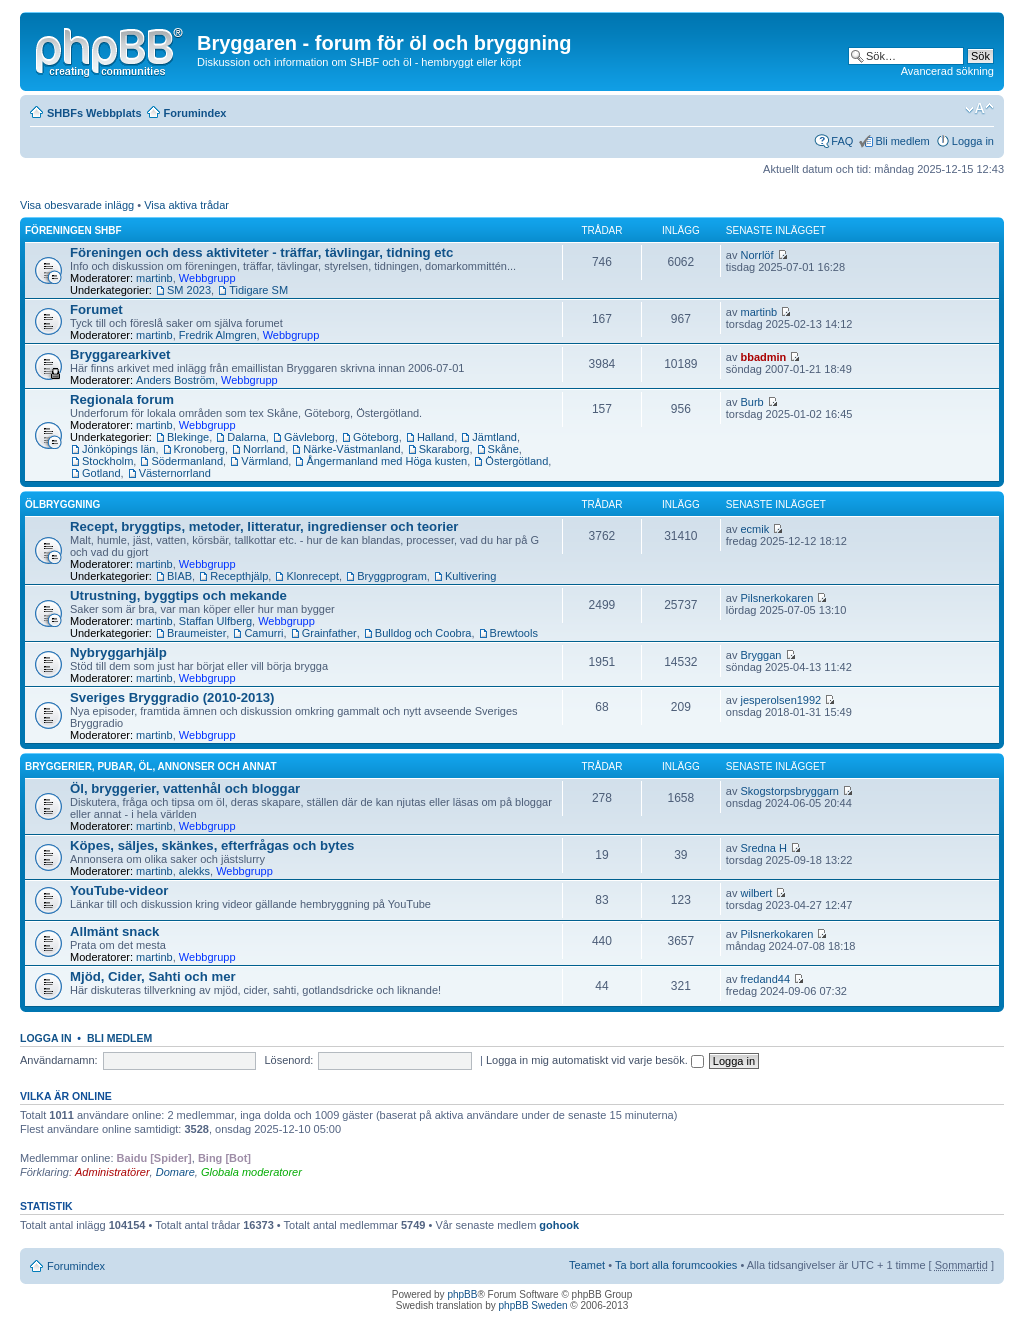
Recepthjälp (239, 576)
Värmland (264, 461)
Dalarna (246, 437)
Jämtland (494, 437)
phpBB (462, 1294)
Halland (435, 437)
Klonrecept (312, 576)
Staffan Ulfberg (215, 621)
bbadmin (764, 357)
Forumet (96, 309)
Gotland (101, 473)
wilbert (757, 893)
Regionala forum (122, 399)
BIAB (179, 576)
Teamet (587, 1265)
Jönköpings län (118, 449)
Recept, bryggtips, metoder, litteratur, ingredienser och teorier (264, 526)
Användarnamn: (59, 1060)
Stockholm (107, 461)
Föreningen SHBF (73, 230)
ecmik (755, 529)
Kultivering (470, 576)
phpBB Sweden (533, 1305)
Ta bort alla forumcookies (676, 1265)
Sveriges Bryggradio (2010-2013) (172, 697)
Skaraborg (444, 449)
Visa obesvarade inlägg (77, 205)
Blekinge (188, 437)
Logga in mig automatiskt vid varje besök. (595, 1060)
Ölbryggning (62, 504)
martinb (154, 278)
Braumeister (196, 633)
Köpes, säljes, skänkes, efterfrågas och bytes (212, 845)
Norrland (264, 449)
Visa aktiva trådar (186, 205)
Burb (752, 402)
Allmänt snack (114, 931)
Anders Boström (175, 380)
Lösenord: (288, 1060)
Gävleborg (309, 437)
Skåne (503, 449)
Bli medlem (902, 141)
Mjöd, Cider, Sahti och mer (153, 976)
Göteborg (376, 437)
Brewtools (514, 633)
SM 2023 (189, 290)
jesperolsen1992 (781, 700)
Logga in (973, 141)
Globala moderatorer (251, 1172)
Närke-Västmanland (351, 449)
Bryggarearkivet (120, 354)
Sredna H (764, 848)
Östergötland (516, 461)
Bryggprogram (392, 576)
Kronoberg (199, 449)
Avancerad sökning (947, 71)
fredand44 (766, 979)
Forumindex (195, 113)
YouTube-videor (119, 890)
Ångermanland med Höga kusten (386, 461)
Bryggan (761, 655)
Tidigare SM (258, 290)
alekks (194, 871)
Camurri (263, 633)
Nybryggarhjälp (118, 652)
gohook (559, 1225)
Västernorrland (175, 473)
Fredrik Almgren (218, 335)
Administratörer (112, 1172)
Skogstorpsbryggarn (790, 791)
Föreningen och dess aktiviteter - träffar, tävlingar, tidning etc (261, 252)
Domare (175, 1172)
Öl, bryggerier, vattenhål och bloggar (185, 788)
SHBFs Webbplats (94, 113)
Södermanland (187, 461)
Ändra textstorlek (979, 109)
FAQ (842, 141)
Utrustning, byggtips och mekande (178, 595)
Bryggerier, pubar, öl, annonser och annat (151, 766)
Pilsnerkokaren (777, 598)
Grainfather (329, 633)
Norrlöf (757, 255)
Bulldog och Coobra (423, 633)
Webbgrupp (207, 278)
